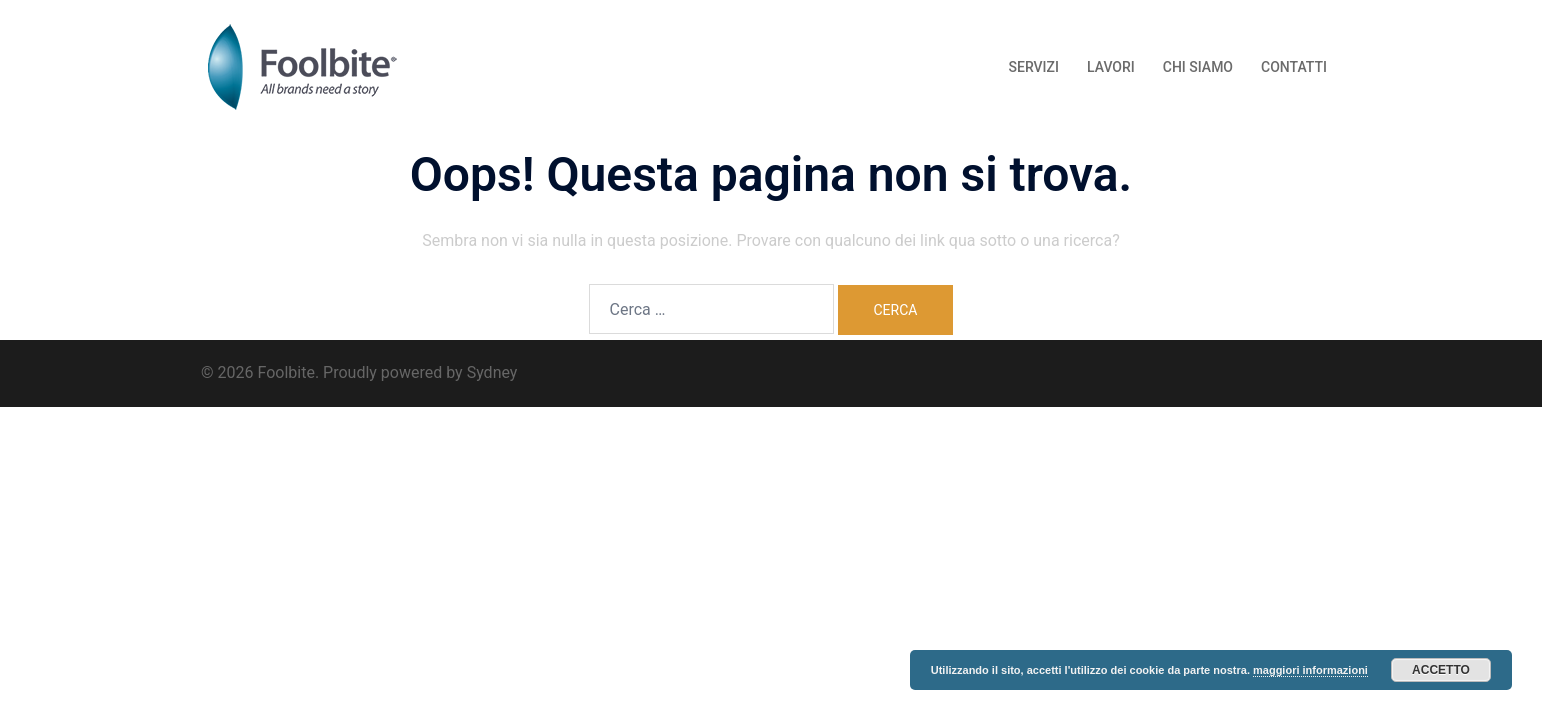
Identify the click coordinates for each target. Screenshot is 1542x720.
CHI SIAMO (1198, 67)
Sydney (492, 372)
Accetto (1441, 670)
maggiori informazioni (1310, 670)
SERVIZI (1034, 67)
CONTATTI (1294, 67)
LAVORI (1111, 67)
